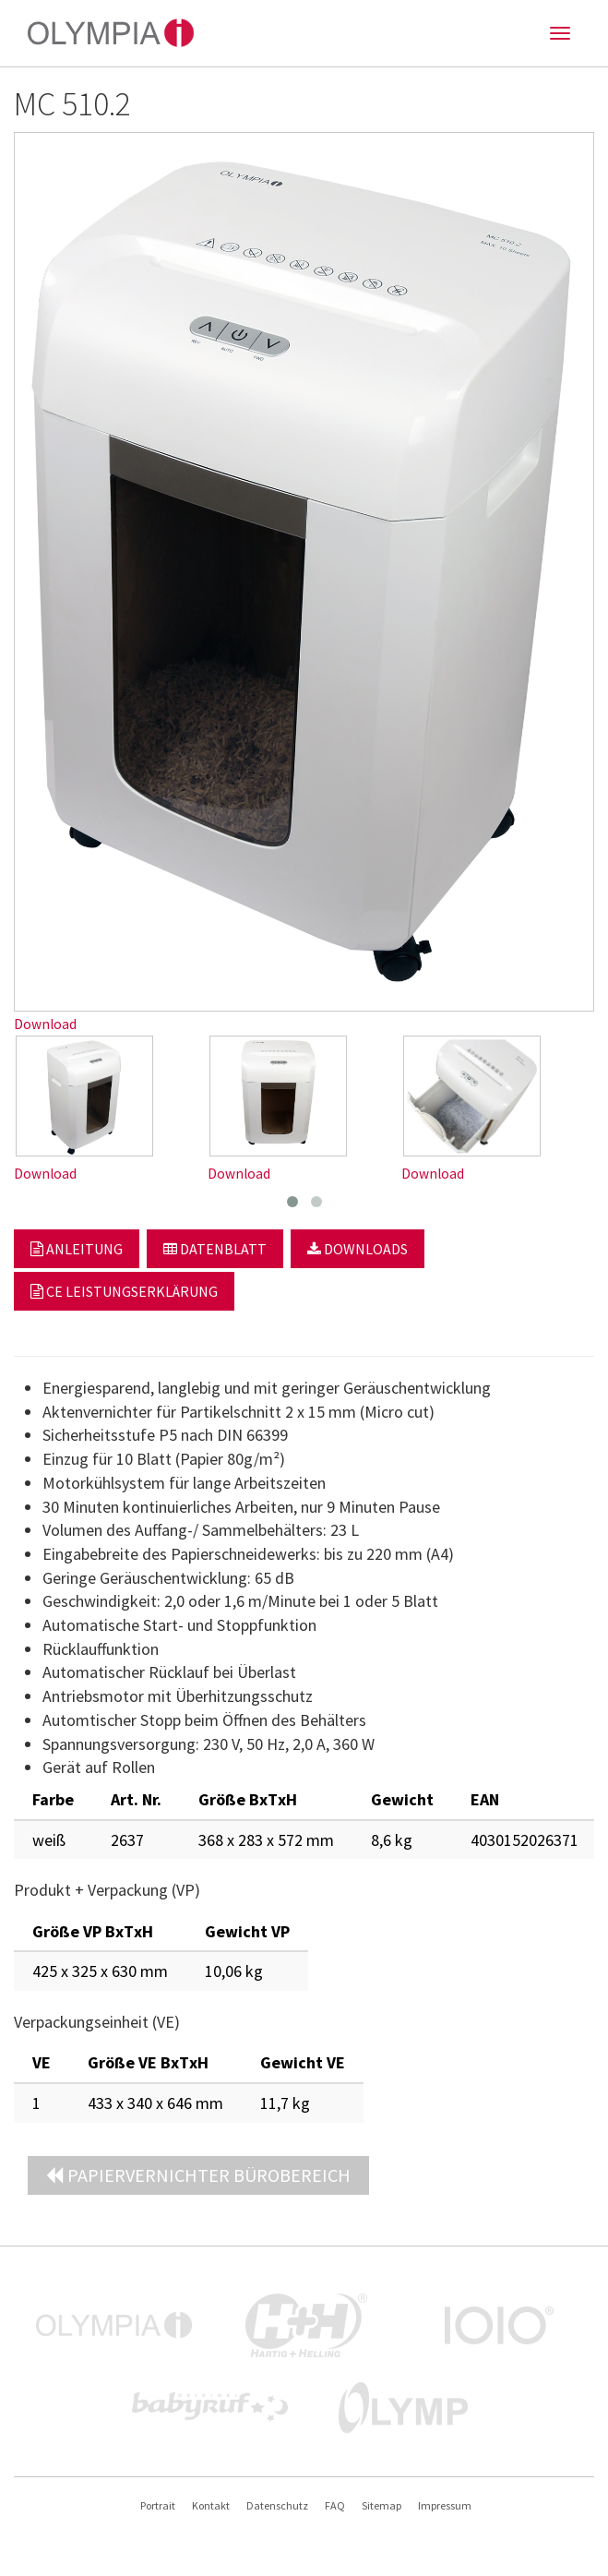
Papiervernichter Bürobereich (198, 2175)
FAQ (335, 2505)
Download (45, 1024)
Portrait (157, 2505)
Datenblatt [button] (215, 1249)
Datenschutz (277, 2505)
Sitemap (381, 2505)
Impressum (444, 2505)
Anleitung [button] (76, 1249)
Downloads (357, 1249)
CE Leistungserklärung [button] (124, 1291)
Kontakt (211, 2505)
